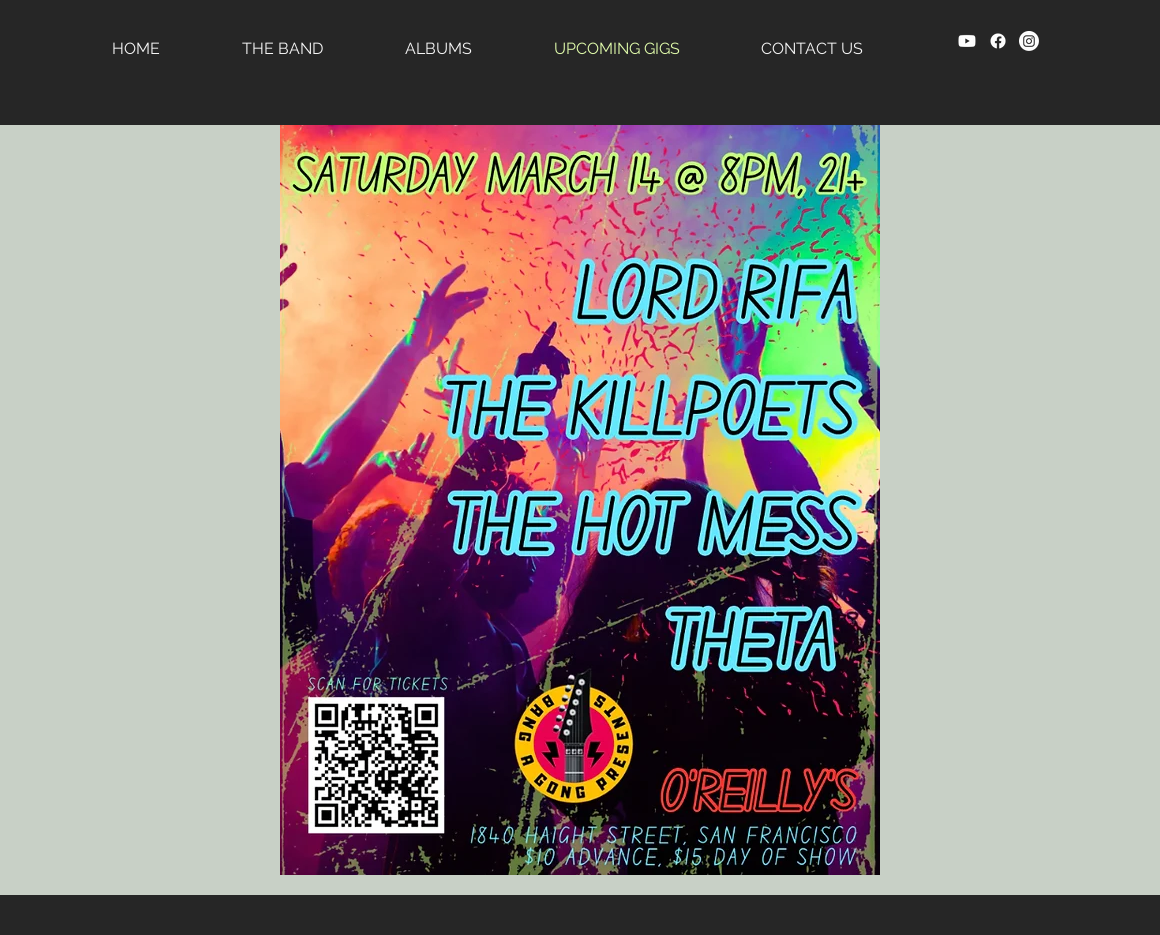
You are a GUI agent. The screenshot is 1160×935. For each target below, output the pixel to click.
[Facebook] (998, 41)
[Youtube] (967, 41)
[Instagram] (1029, 41)
